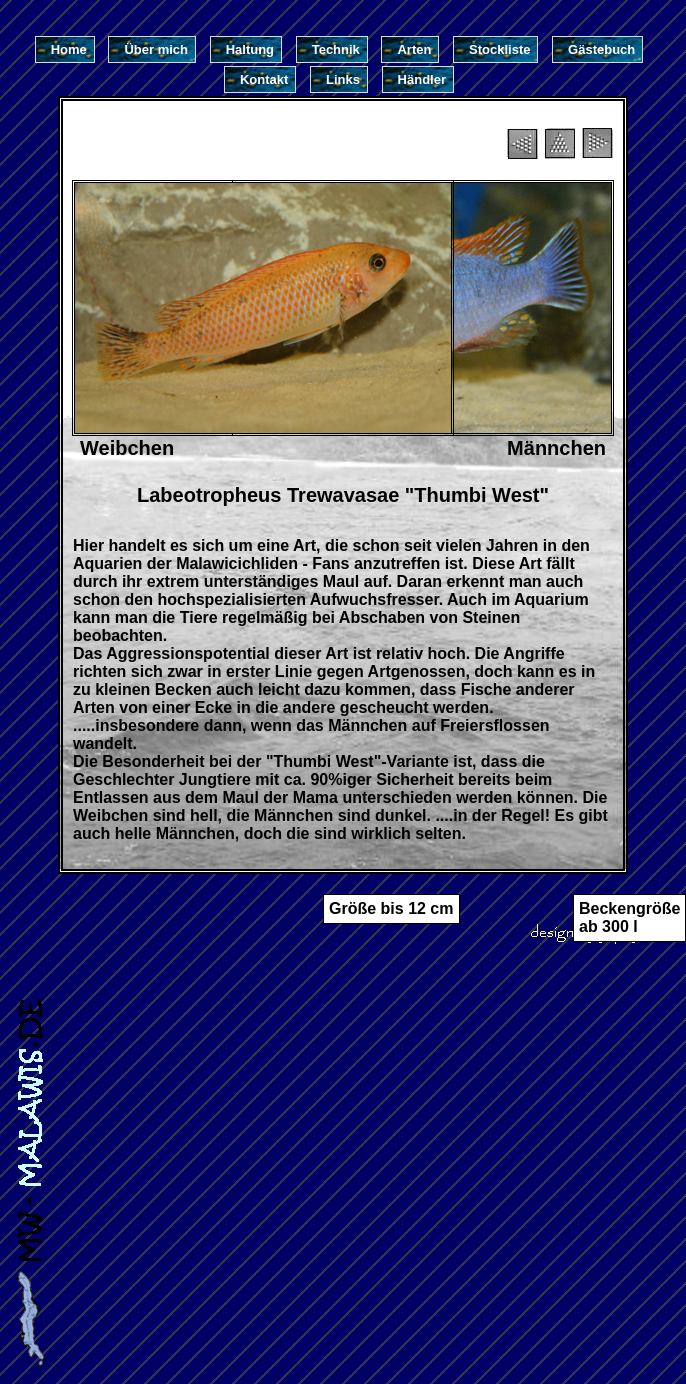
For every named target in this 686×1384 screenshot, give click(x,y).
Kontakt (264, 79)
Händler (422, 79)
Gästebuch (601, 49)
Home (69, 49)
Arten (414, 49)
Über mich (156, 49)
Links (343, 79)
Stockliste (499, 49)
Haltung (250, 49)
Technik (336, 49)
